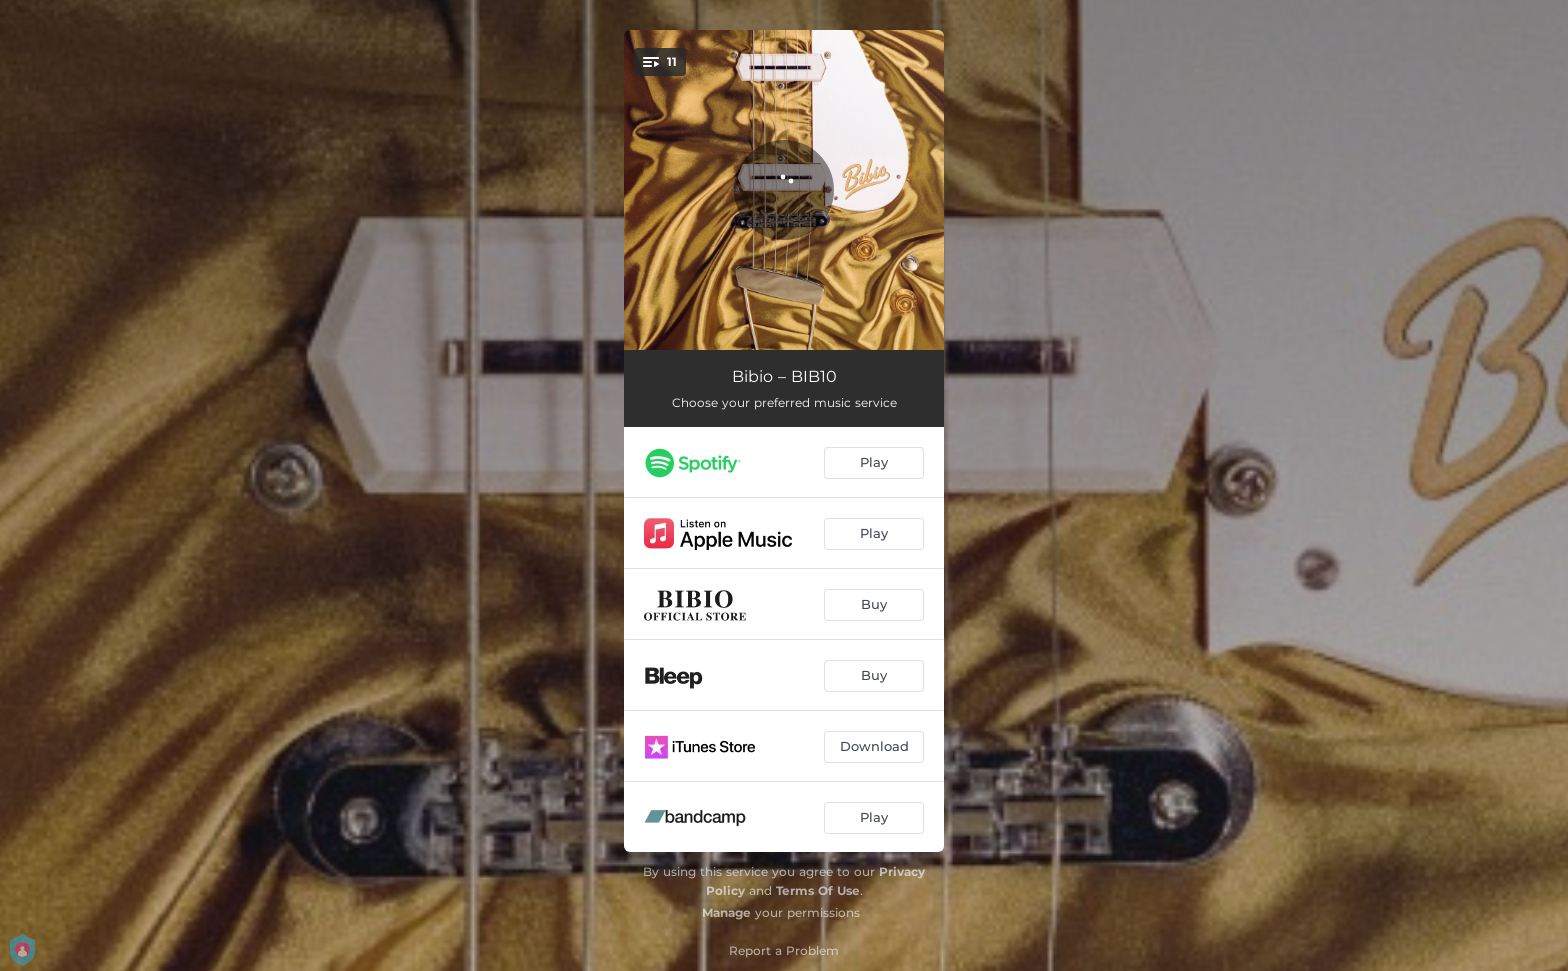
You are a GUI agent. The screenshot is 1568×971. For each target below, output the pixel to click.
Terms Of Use (818, 890)
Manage (726, 912)
